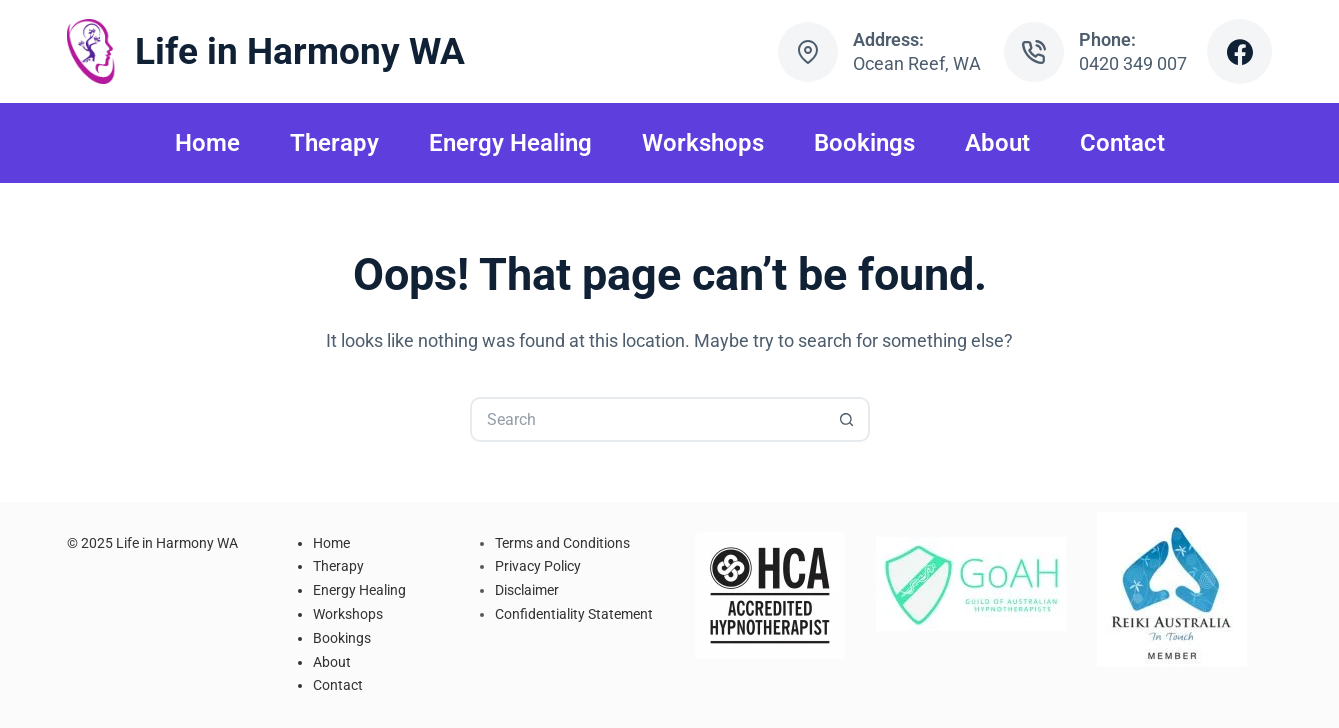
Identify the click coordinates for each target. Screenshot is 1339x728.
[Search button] (847, 419)
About (997, 143)
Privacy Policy (538, 566)
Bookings (864, 143)
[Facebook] (1239, 51)
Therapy (334, 143)
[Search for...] (647, 419)
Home (207, 143)
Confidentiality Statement (574, 614)
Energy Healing (510, 143)
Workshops (703, 143)
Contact (1122, 143)
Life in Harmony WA (300, 51)
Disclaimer (527, 590)
